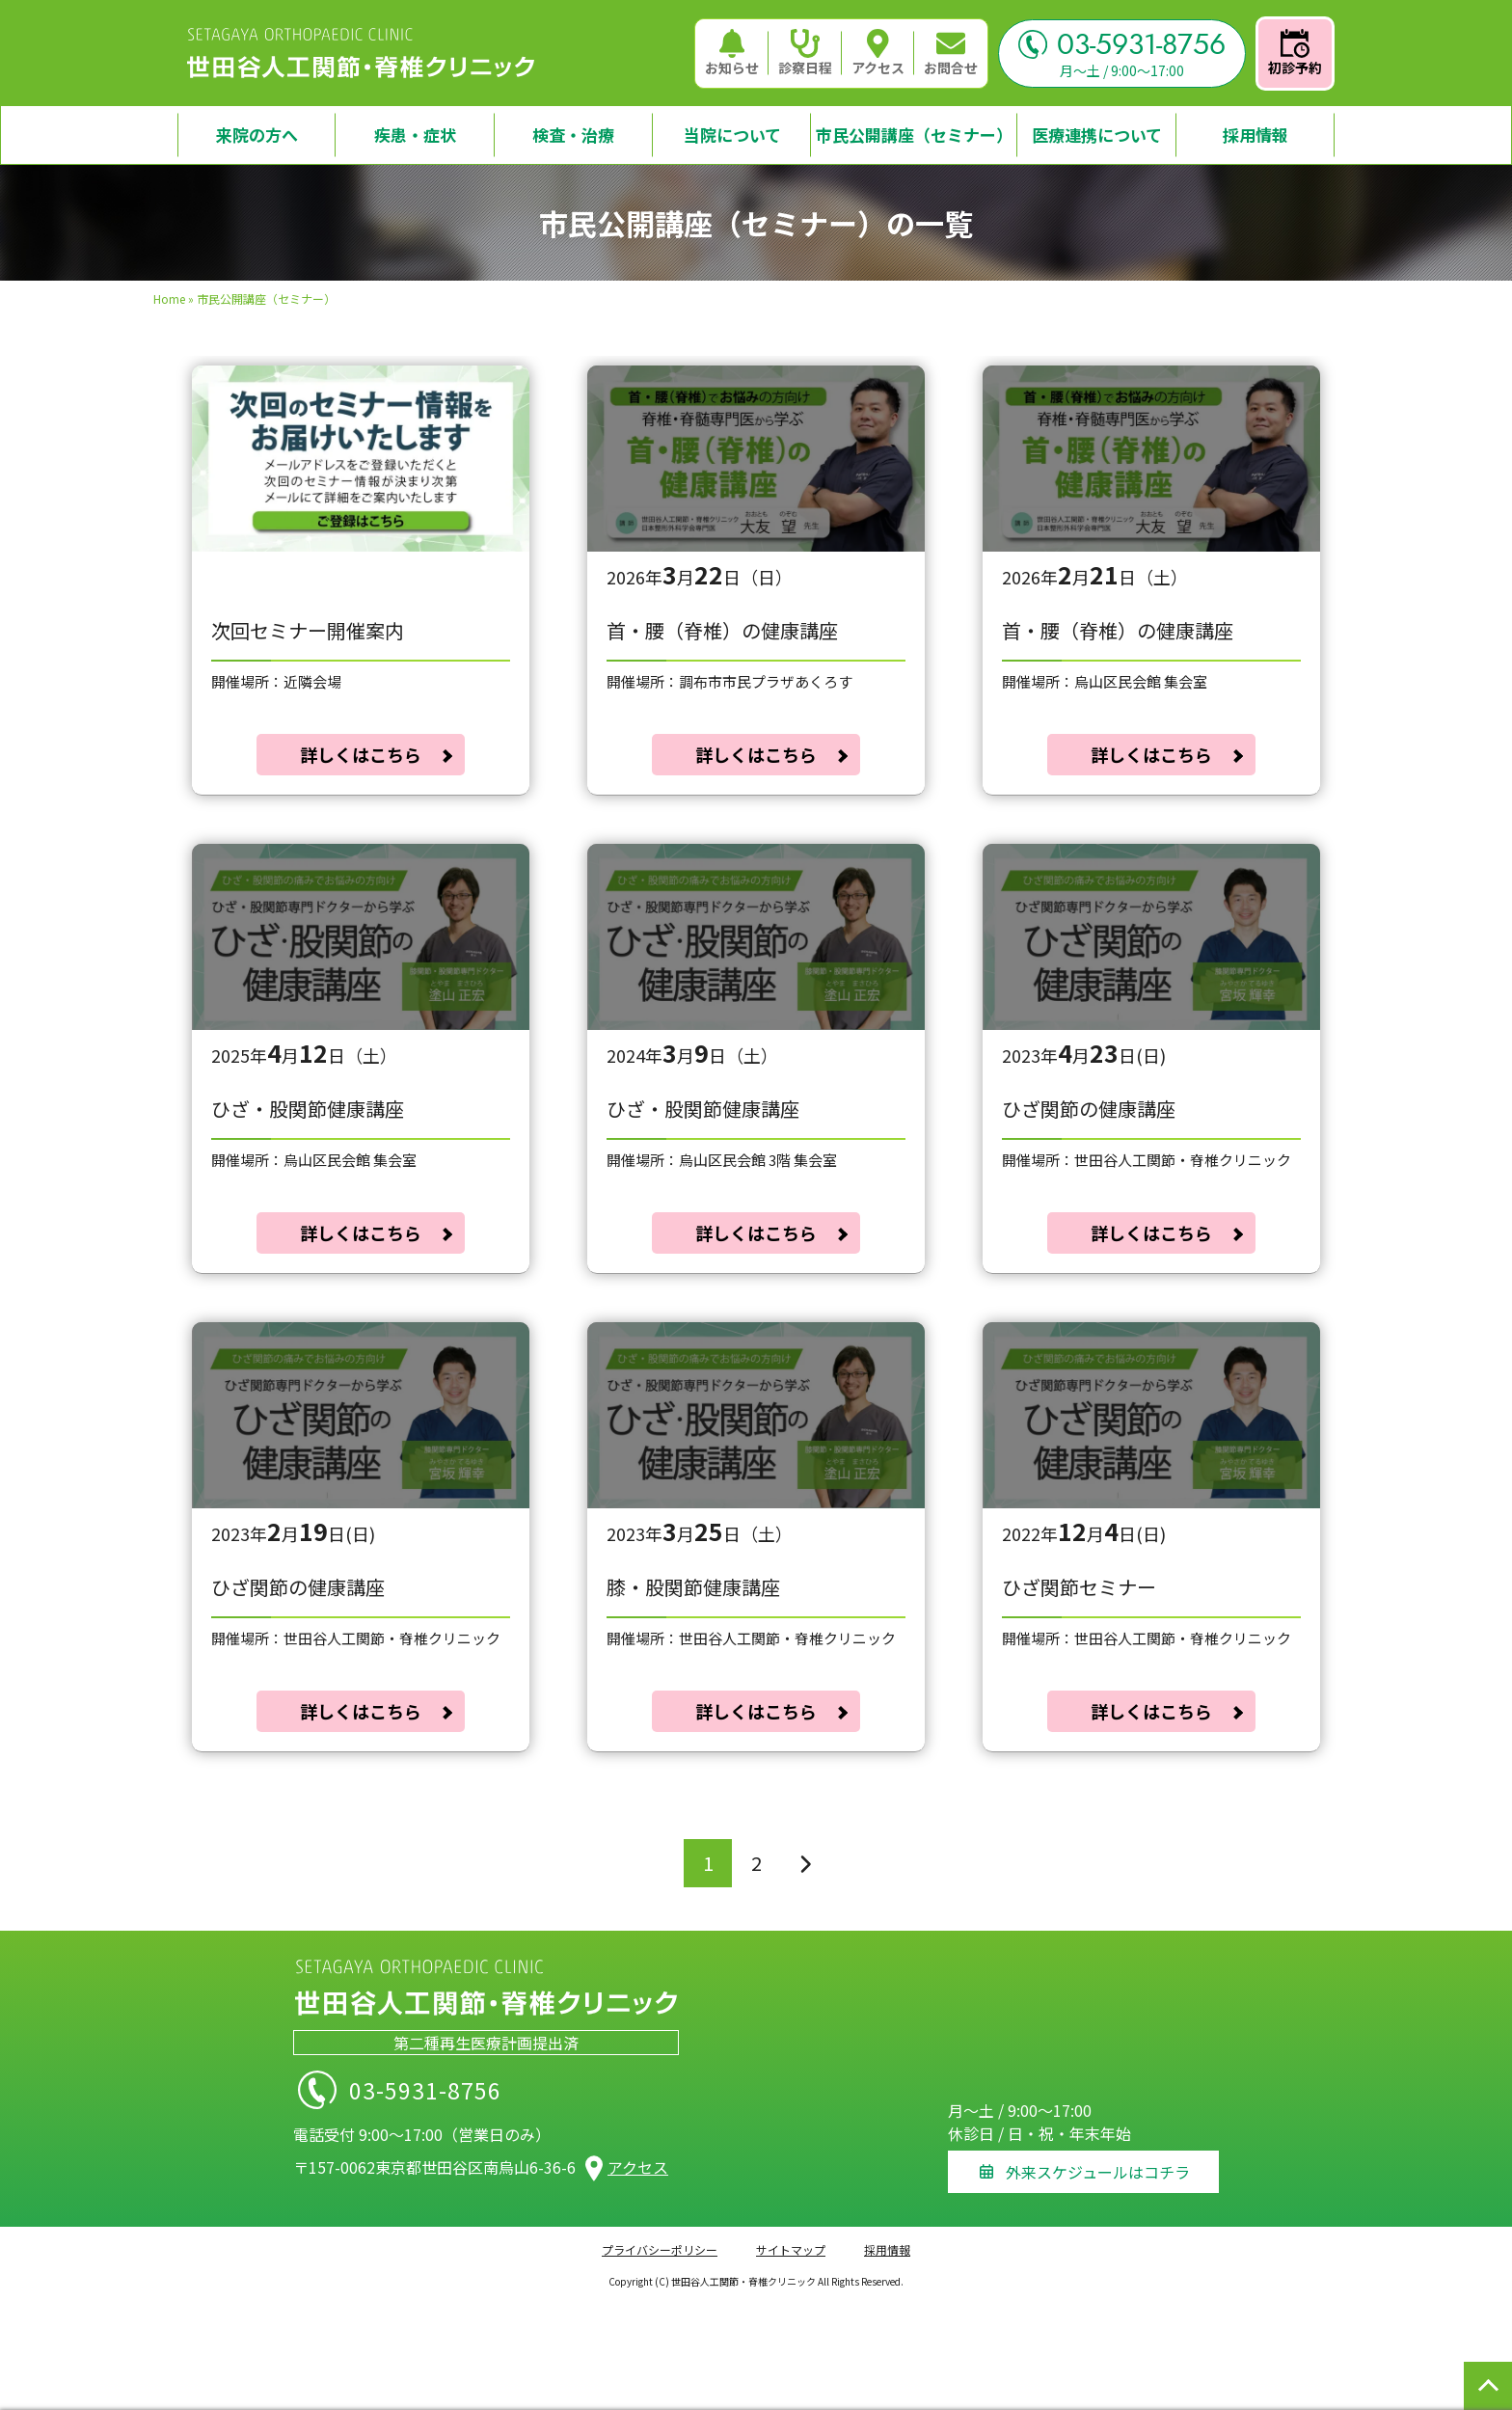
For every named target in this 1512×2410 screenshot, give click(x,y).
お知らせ (732, 53)
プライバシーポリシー (659, 2245)
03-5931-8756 (1122, 44)
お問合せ (951, 53)
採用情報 (887, 2245)
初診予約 (1295, 53)
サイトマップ (790, 2245)
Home (169, 298)
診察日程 (805, 53)
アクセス (877, 53)
